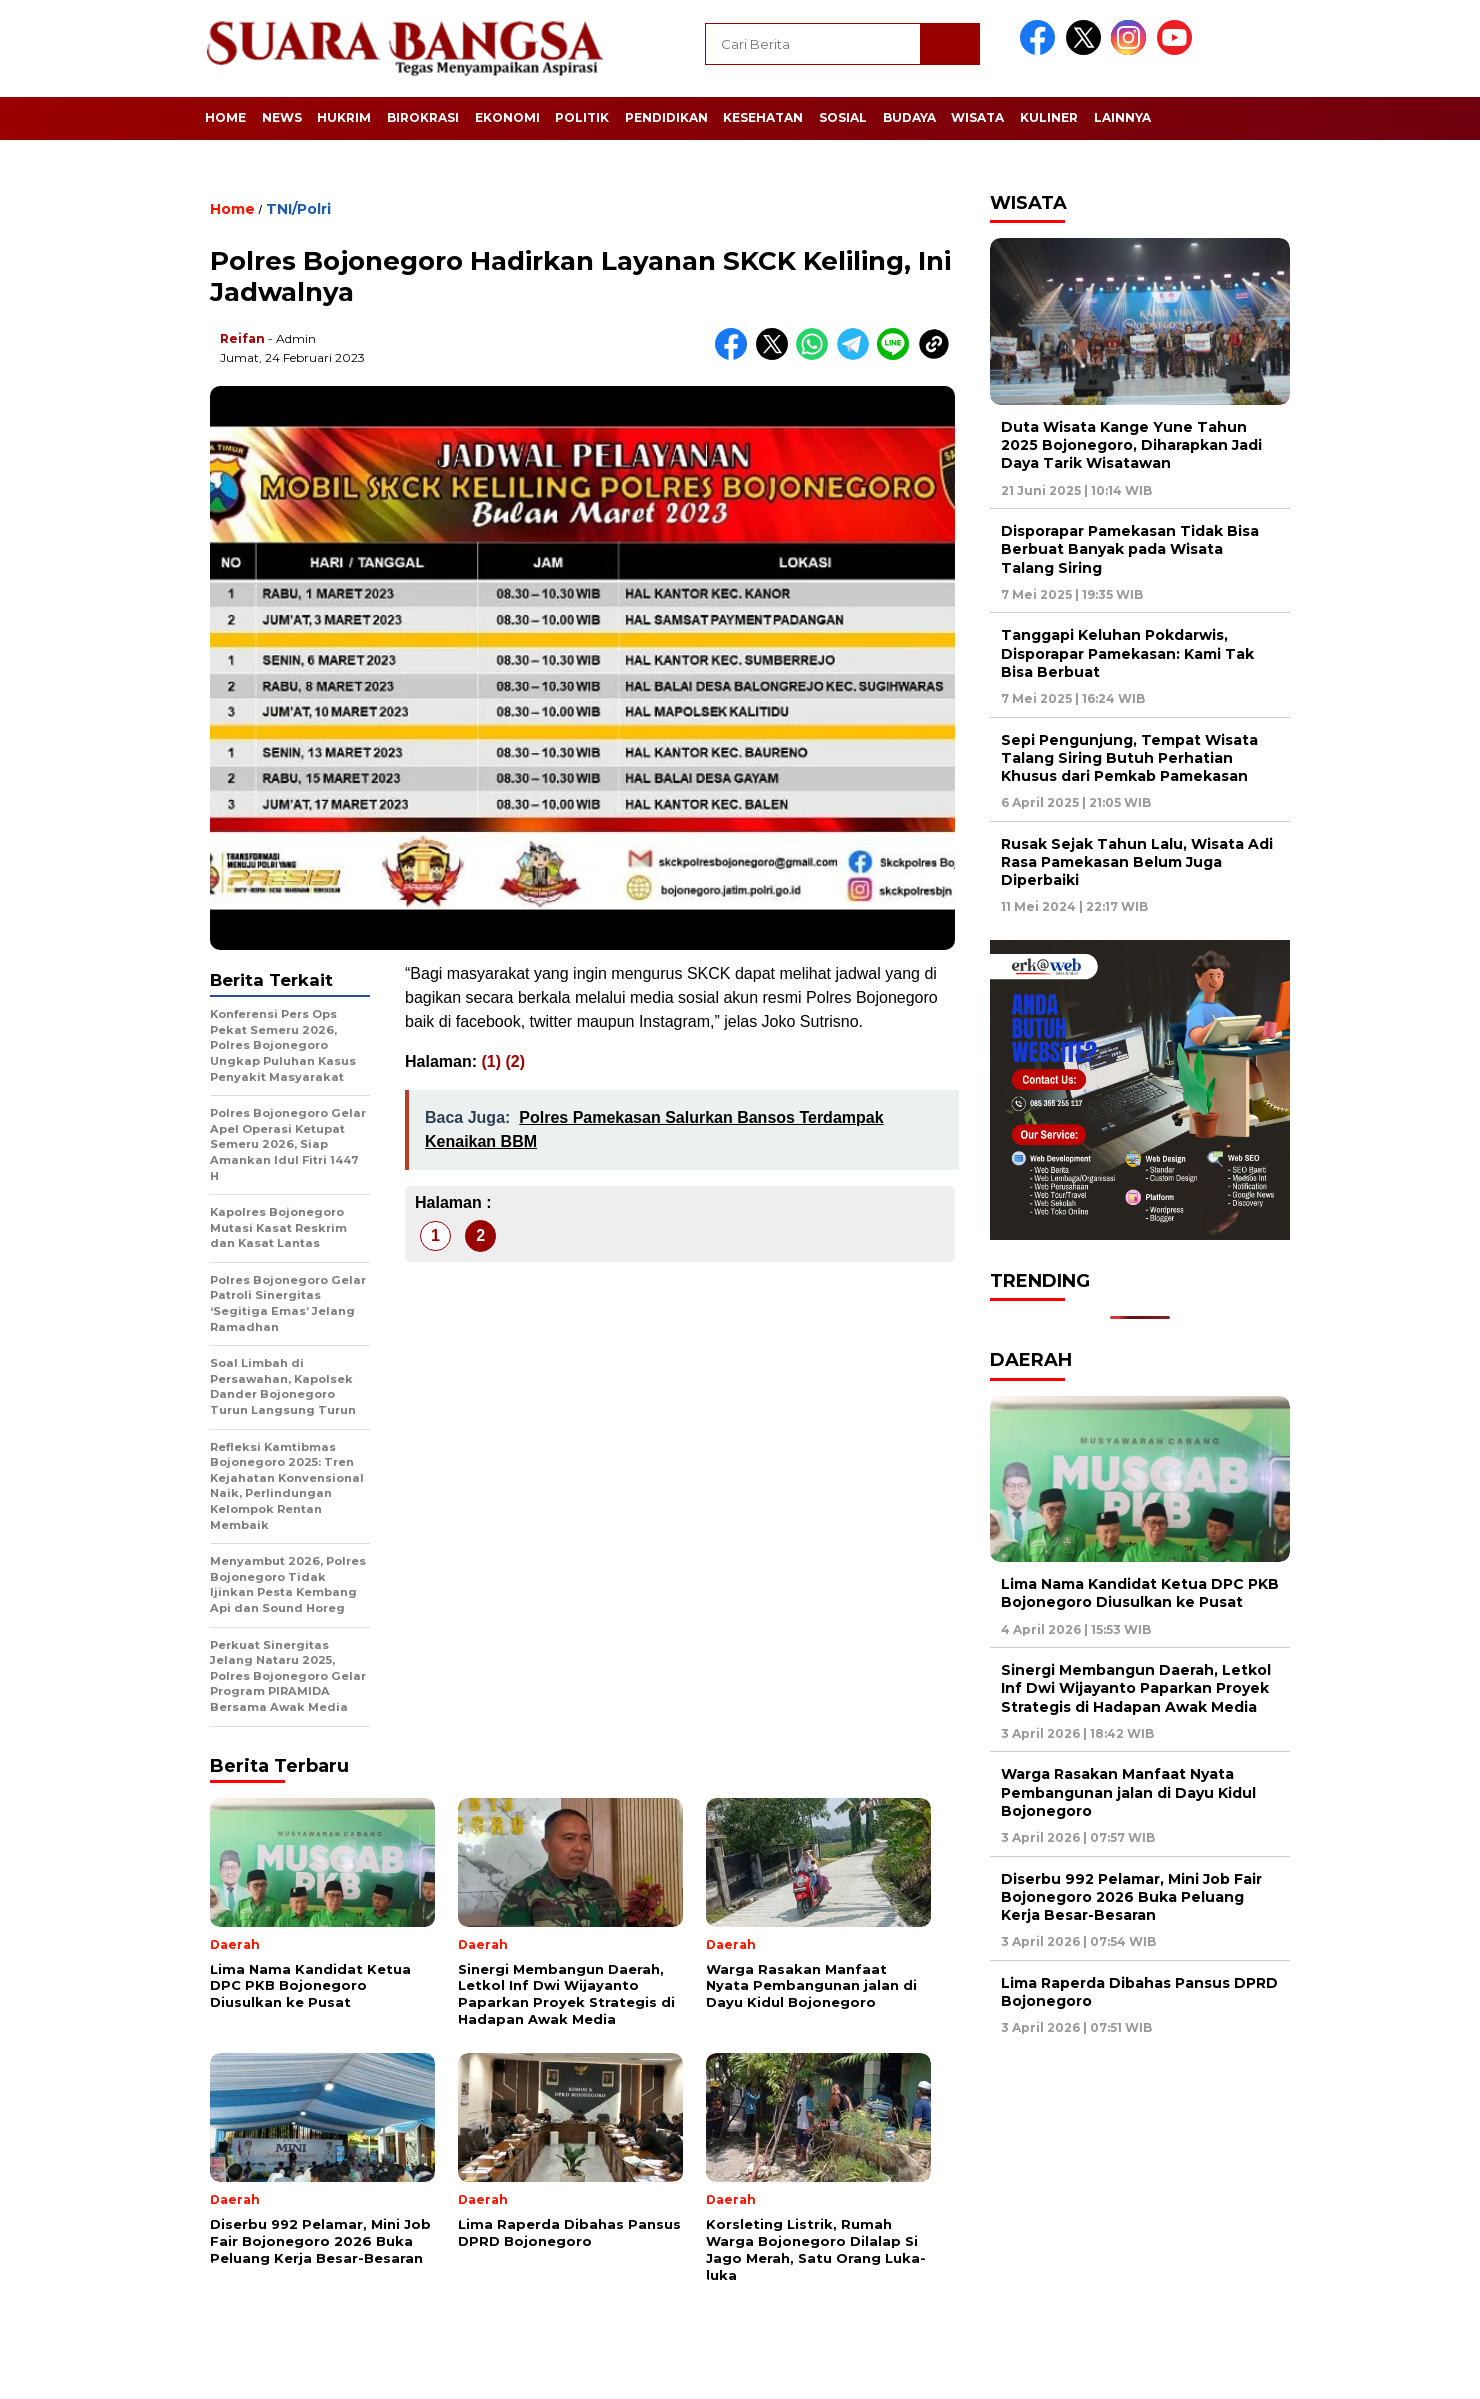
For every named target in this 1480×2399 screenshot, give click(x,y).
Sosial (843, 117)
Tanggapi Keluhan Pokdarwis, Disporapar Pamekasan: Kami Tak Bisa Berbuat (1127, 653)
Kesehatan (763, 117)
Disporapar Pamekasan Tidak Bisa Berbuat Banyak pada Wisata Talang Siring (1130, 549)
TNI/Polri (298, 209)
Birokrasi (423, 117)
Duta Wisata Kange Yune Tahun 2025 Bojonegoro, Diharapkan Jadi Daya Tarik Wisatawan (1131, 445)
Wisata (977, 117)
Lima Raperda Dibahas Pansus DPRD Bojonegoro (1139, 1992)
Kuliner (1049, 117)
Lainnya (1122, 117)
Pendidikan (666, 117)
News (282, 117)
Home (225, 117)
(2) (515, 1061)
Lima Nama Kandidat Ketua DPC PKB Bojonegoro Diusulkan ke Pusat (1140, 1593)
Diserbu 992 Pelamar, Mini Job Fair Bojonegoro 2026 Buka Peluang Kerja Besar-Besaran (1131, 1897)
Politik (582, 117)
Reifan (242, 338)
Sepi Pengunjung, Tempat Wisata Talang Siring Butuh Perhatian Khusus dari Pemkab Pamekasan (1129, 758)
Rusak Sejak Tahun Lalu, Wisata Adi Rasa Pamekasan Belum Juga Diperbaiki (1137, 862)
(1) (491, 1061)
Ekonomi (507, 117)
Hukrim (344, 117)
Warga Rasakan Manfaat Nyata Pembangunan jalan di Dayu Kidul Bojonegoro (1128, 1792)
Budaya (909, 117)
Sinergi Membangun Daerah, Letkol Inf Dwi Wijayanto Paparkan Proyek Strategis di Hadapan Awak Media (1136, 1688)
